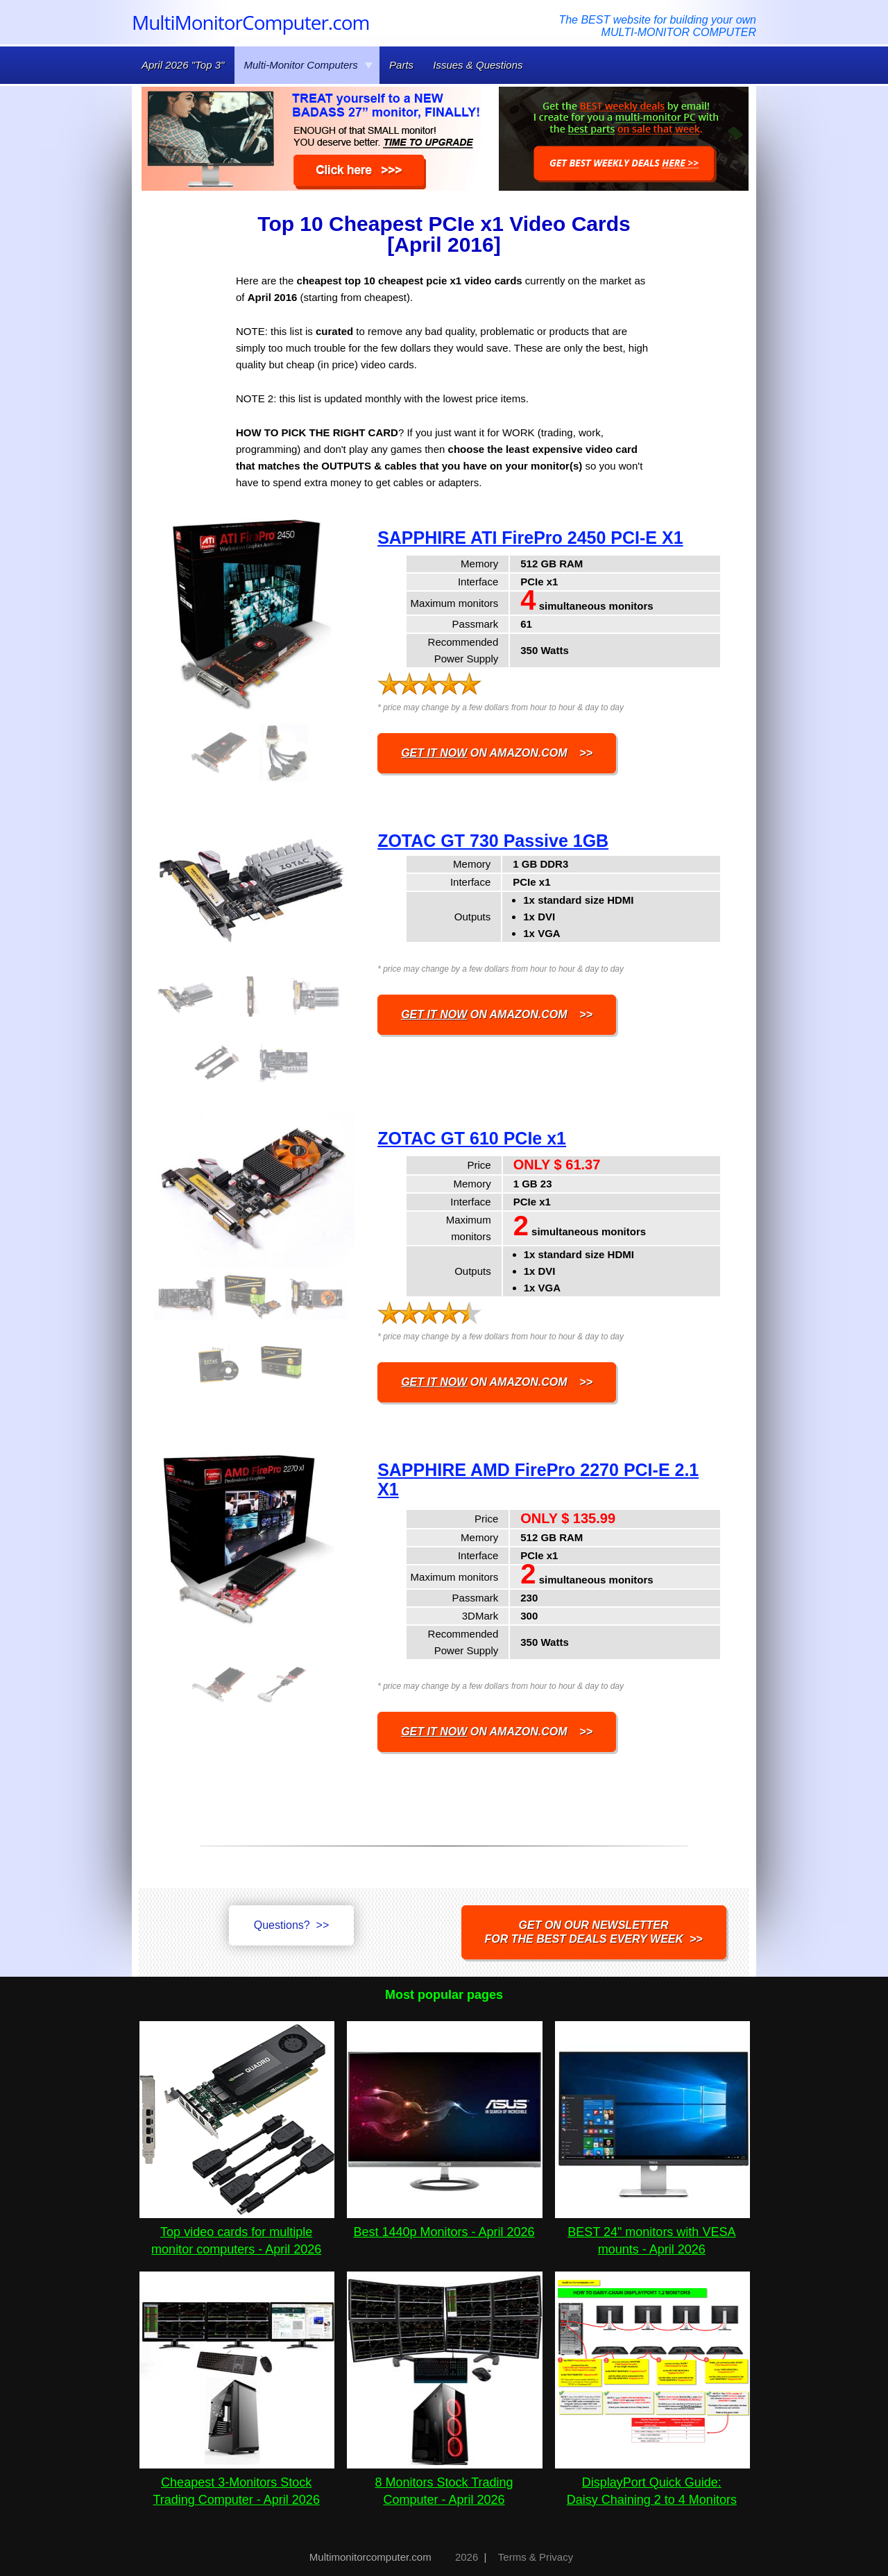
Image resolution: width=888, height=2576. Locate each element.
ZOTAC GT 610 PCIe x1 (471, 1138)
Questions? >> (292, 1925)
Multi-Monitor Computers (308, 65)
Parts (401, 65)
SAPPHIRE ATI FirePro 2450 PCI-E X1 (530, 537)
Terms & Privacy (535, 2557)
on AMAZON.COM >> (496, 753)
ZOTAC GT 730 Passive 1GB (492, 840)
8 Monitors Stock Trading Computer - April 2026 (444, 2482)
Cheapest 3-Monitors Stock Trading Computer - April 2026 (237, 2482)
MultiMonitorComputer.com (250, 22)
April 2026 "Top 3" (183, 65)
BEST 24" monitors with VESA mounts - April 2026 (652, 2232)
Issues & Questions (477, 65)
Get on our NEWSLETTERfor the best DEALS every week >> (594, 1932)
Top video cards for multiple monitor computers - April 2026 (237, 2232)
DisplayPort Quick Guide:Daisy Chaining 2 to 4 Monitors (652, 2482)
